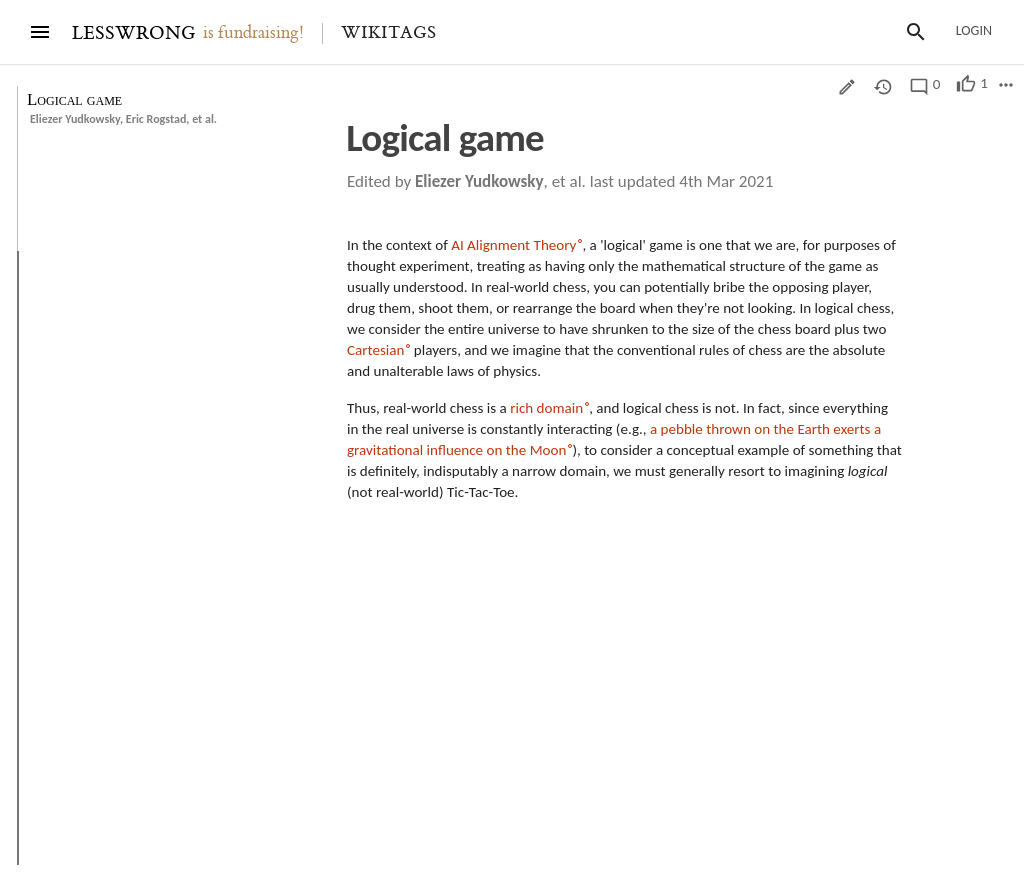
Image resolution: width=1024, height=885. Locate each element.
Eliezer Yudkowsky (75, 119)
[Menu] (40, 32)
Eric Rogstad (156, 119)
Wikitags (388, 33)
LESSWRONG (133, 33)
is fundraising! (253, 33)
